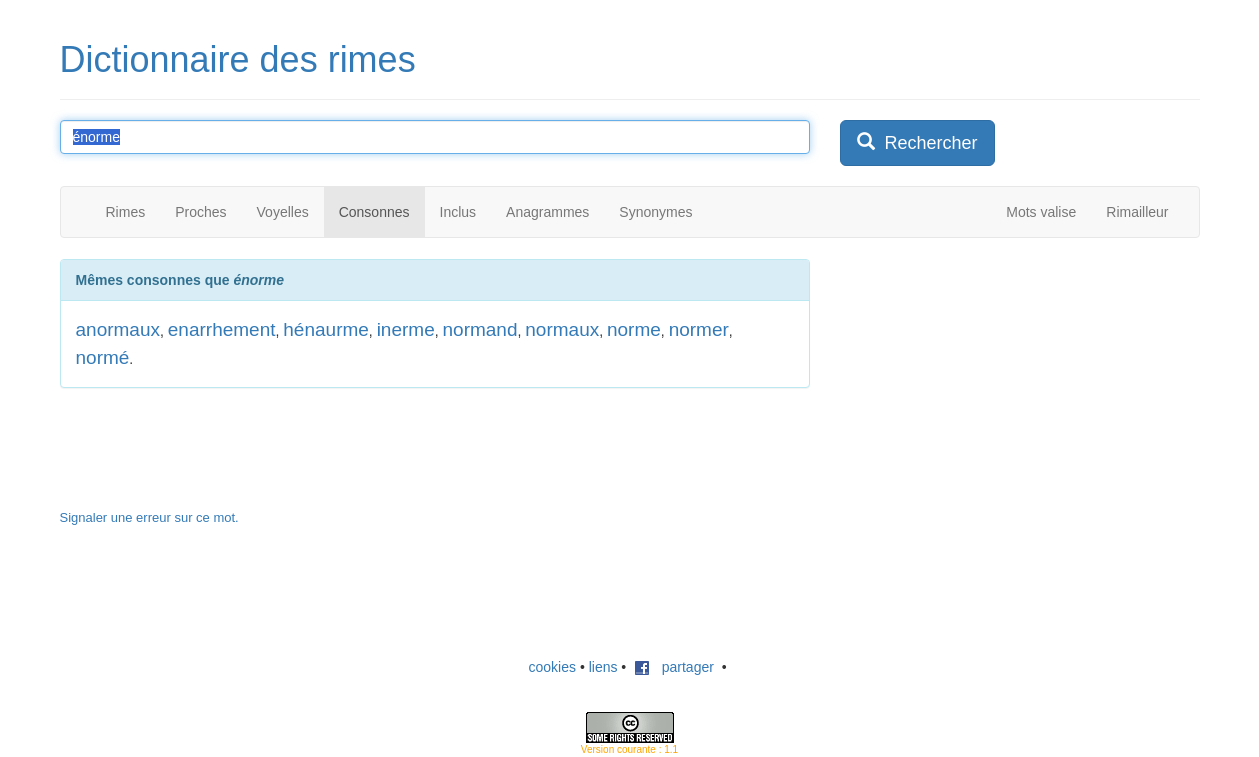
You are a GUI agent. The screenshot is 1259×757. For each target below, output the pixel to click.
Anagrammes (547, 212)
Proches (200, 212)
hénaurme (326, 329)
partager (674, 667)
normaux (562, 329)
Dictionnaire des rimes (238, 59)
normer (699, 329)
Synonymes (655, 212)
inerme (406, 329)
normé (103, 357)
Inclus (458, 212)
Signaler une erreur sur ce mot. (149, 517)
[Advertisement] (990, 384)
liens (603, 667)
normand (480, 329)
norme (634, 329)
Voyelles (283, 212)
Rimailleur (1137, 212)
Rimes (126, 212)
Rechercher (917, 142)
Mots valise (1041, 212)
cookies (552, 667)
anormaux (118, 329)
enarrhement (222, 329)
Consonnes (374, 212)
